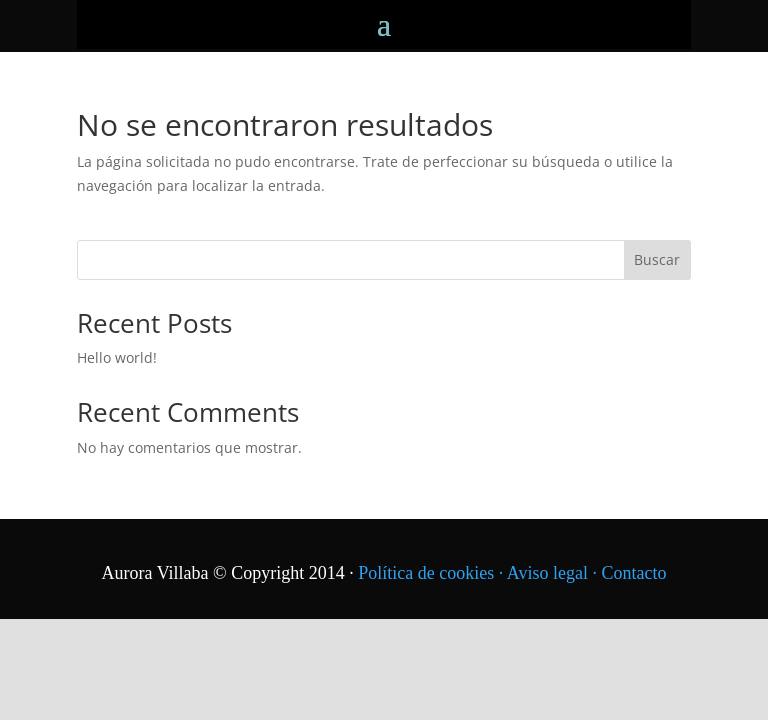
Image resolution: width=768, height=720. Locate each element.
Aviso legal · (554, 573)
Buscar (657, 259)
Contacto (633, 573)
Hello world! (117, 357)
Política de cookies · (432, 573)
